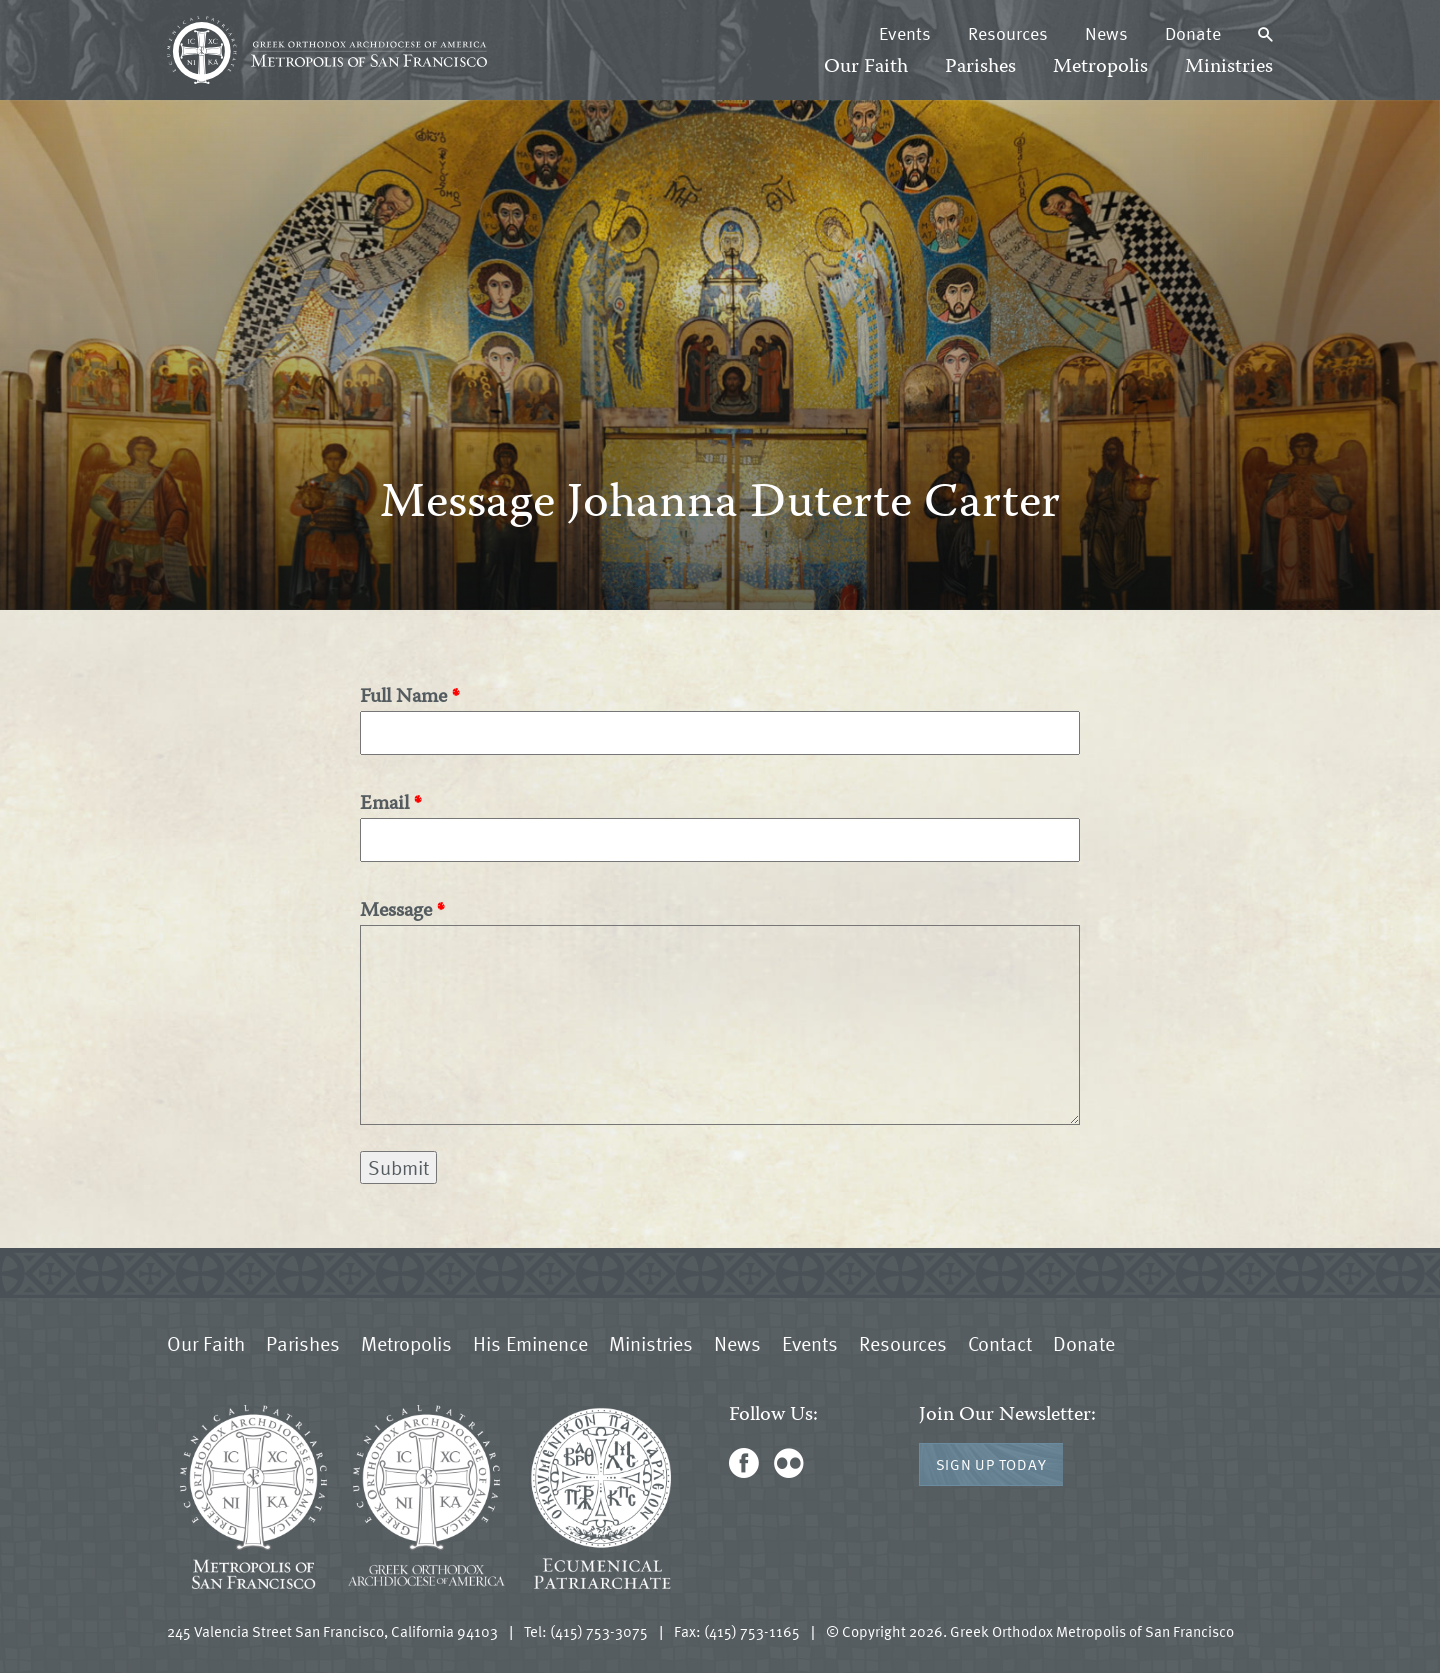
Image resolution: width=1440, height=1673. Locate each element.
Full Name (403, 697)
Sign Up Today (991, 1464)
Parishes (980, 67)
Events (905, 33)
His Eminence (530, 1343)
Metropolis (1100, 67)
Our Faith (866, 67)
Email (384, 804)
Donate (1193, 33)
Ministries (1229, 67)
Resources (1008, 33)
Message (396, 911)
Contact (1000, 1343)
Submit (398, 1167)
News (1106, 33)
